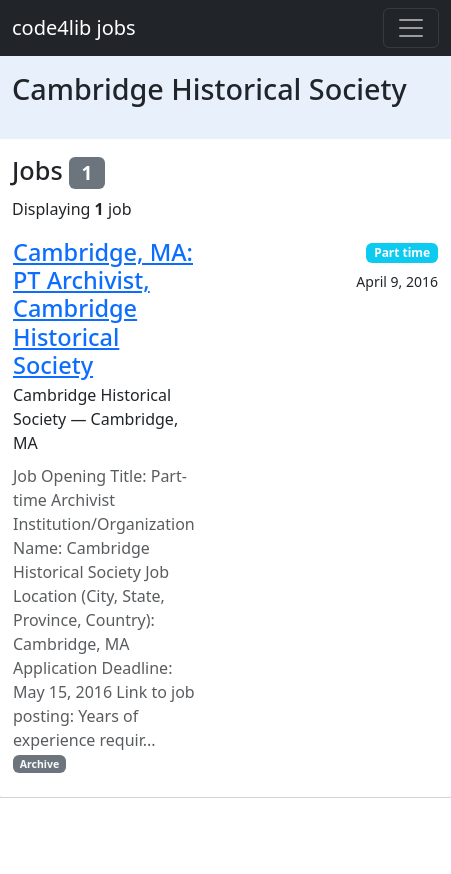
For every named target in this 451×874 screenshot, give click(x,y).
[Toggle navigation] (411, 28)
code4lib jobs (74, 27)
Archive (39, 764)
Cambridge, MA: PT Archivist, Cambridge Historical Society (103, 308)
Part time (402, 252)
